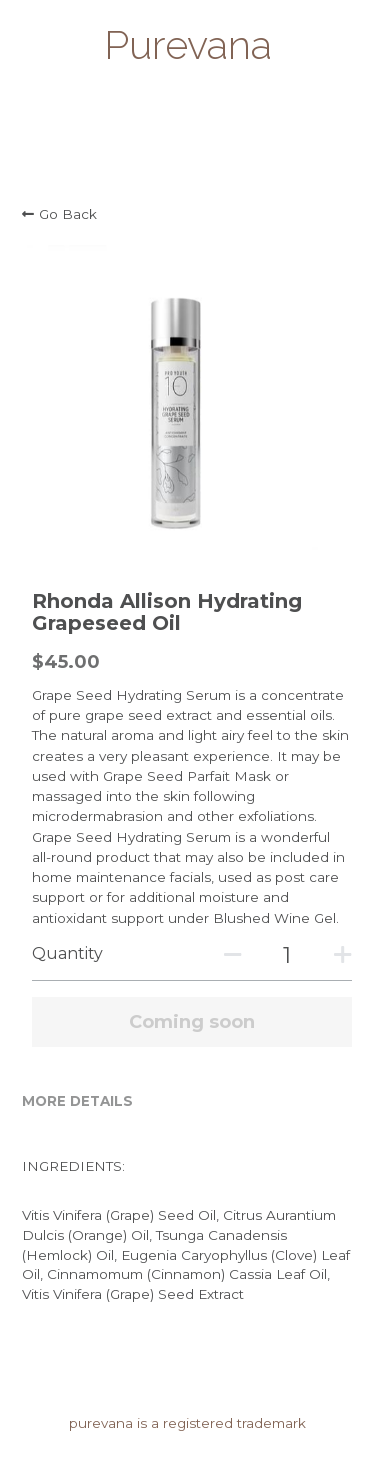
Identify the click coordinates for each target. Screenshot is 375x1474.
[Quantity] (287, 955)
